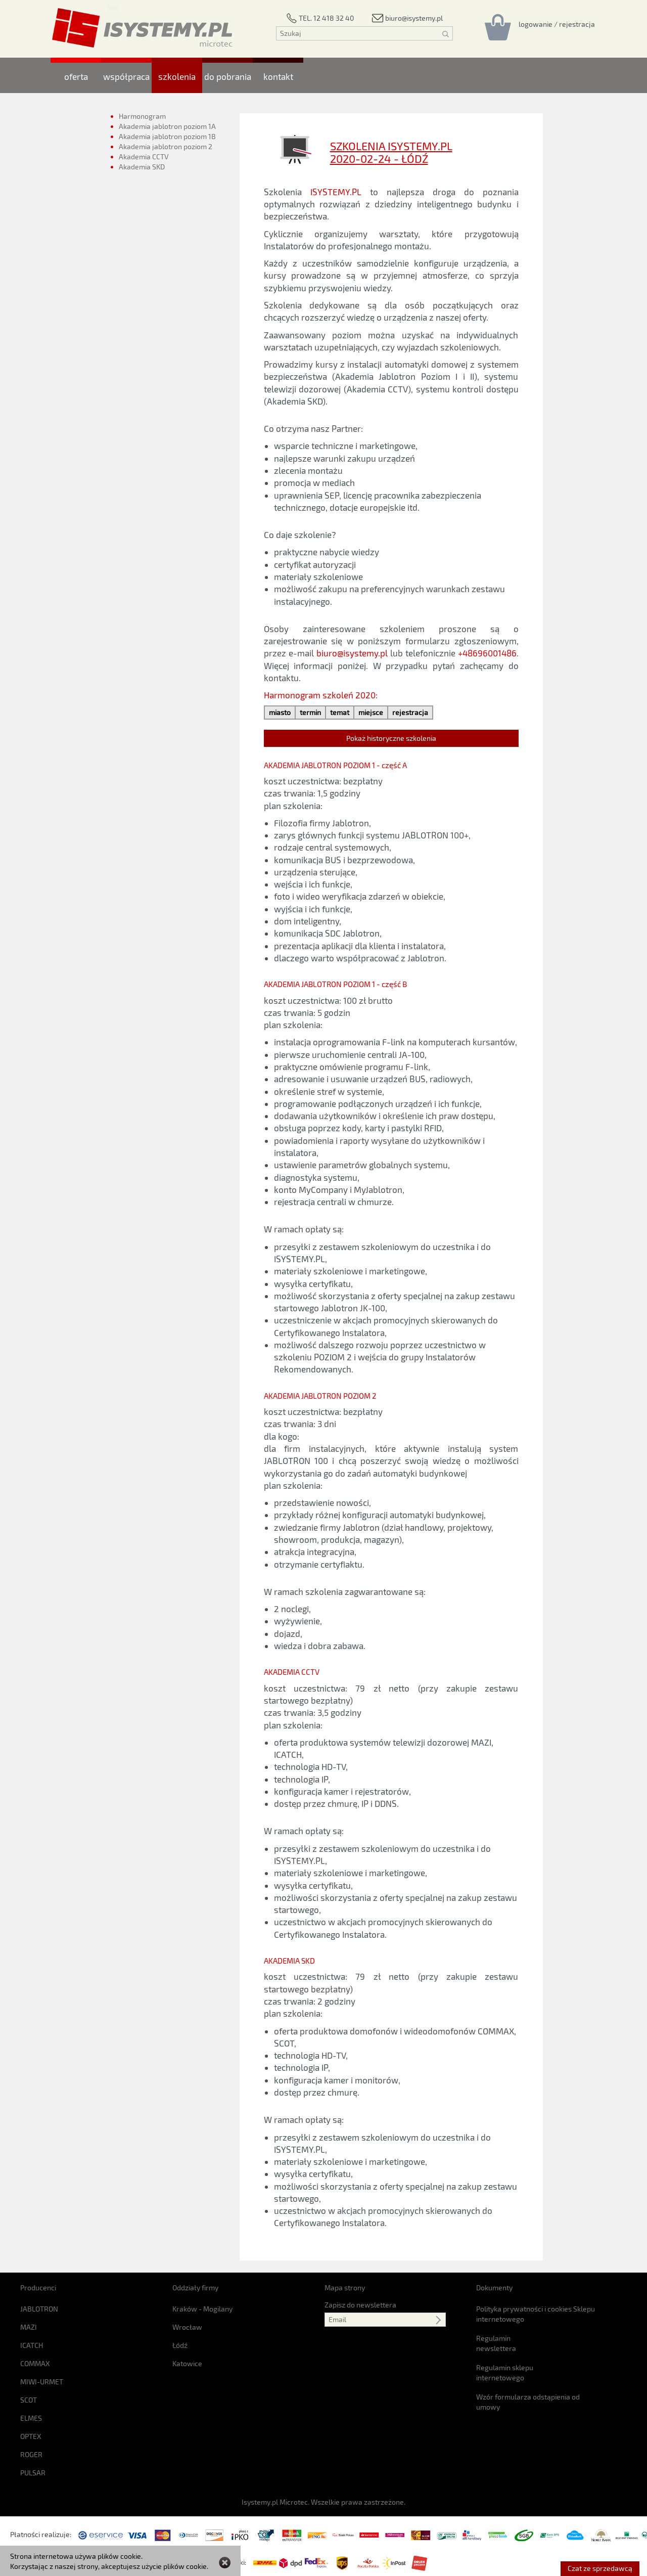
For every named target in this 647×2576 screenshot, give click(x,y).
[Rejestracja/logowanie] (557, 23)
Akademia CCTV (144, 156)
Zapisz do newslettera (360, 2304)
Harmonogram (142, 116)
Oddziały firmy (195, 2287)
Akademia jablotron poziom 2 (165, 146)
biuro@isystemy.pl (352, 653)
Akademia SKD (142, 171)
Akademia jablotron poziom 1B (167, 136)
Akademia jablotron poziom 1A (167, 126)
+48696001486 (487, 653)
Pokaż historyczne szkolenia (391, 738)
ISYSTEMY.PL (335, 192)
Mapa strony (345, 2287)
